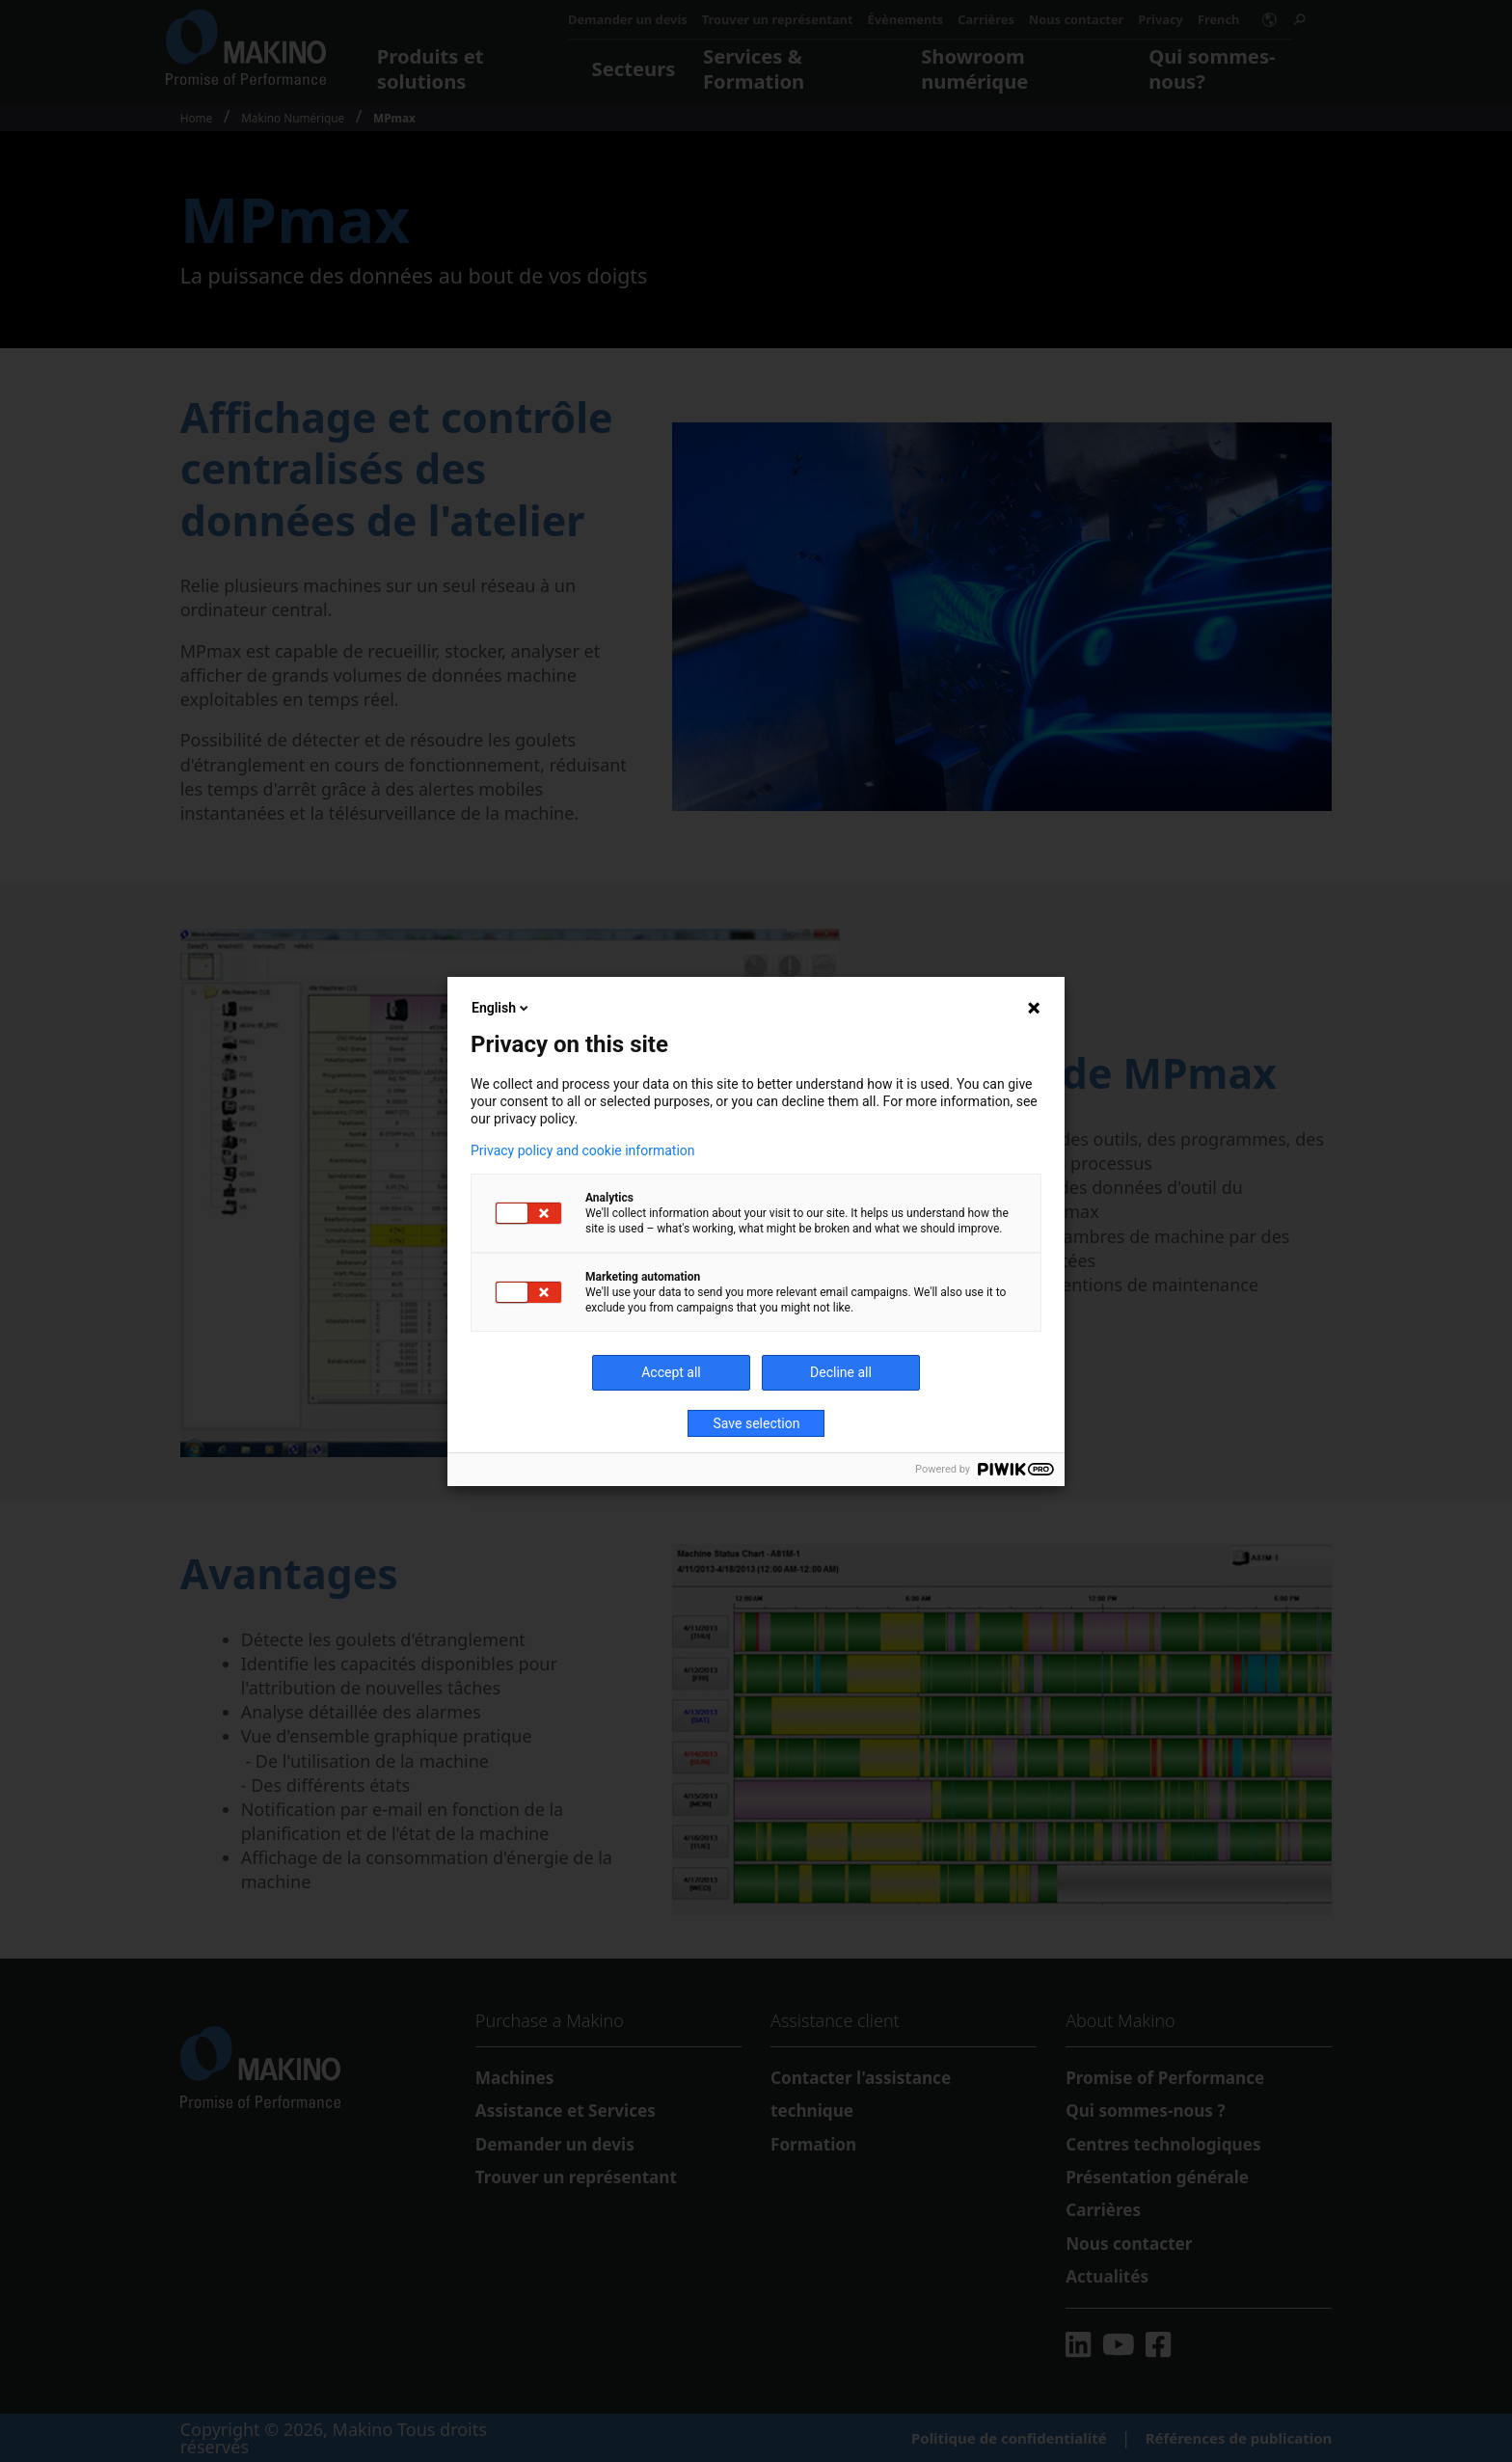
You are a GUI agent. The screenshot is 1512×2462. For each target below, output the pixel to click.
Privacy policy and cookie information (583, 1150)
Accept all (671, 1372)
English (501, 1007)
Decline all (841, 1372)
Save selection (757, 1423)
